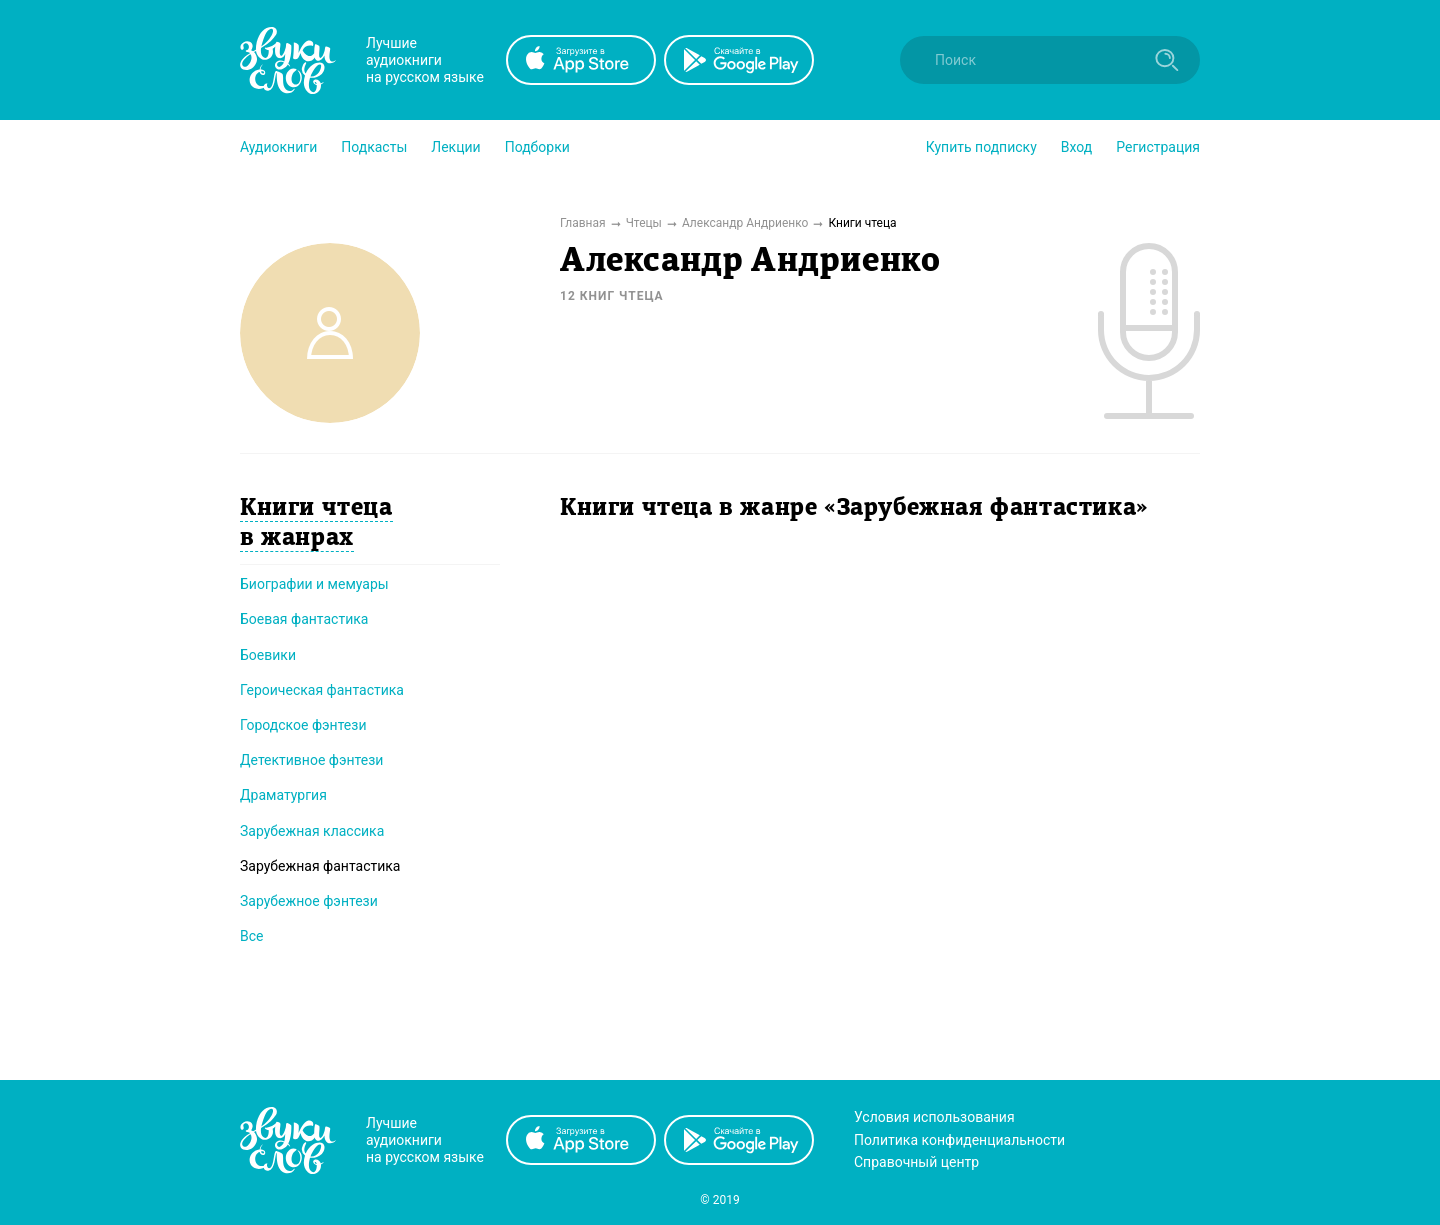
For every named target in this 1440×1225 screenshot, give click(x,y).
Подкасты (374, 147)
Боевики (268, 655)
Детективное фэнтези (311, 760)
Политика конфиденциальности (959, 1140)
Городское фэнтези (303, 725)
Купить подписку (981, 147)
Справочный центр (916, 1162)
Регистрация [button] (1158, 147)
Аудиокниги (278, 147)
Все (251, 936)
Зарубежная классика (312, 831)
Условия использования (934, 1117)
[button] (278, 147)
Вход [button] (1076, 147)
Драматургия (283, 795)
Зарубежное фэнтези (309, 901)
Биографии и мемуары (314, 584)
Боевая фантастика (304, 619)
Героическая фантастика (322, 690)
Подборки (537, 147)
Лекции (455, 147)
